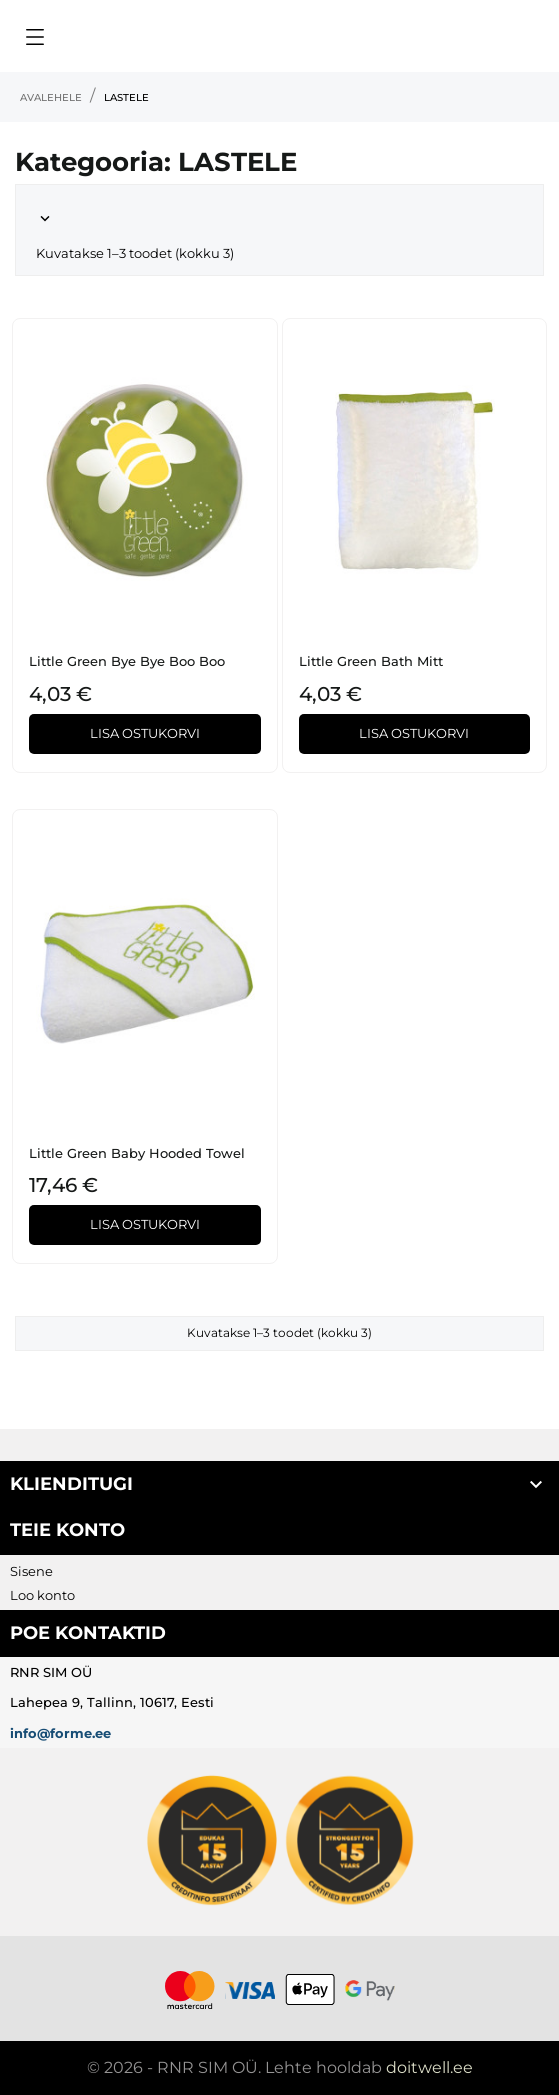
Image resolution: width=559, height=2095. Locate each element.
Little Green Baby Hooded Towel (137, 1153)
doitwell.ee (429, 2067)
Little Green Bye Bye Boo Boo (127, 661)
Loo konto (42, 1595)
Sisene (31, 1571)
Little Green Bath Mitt (371, 661)
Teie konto (67, 1530)
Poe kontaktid (88, 1633)
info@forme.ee (60, 1733)
